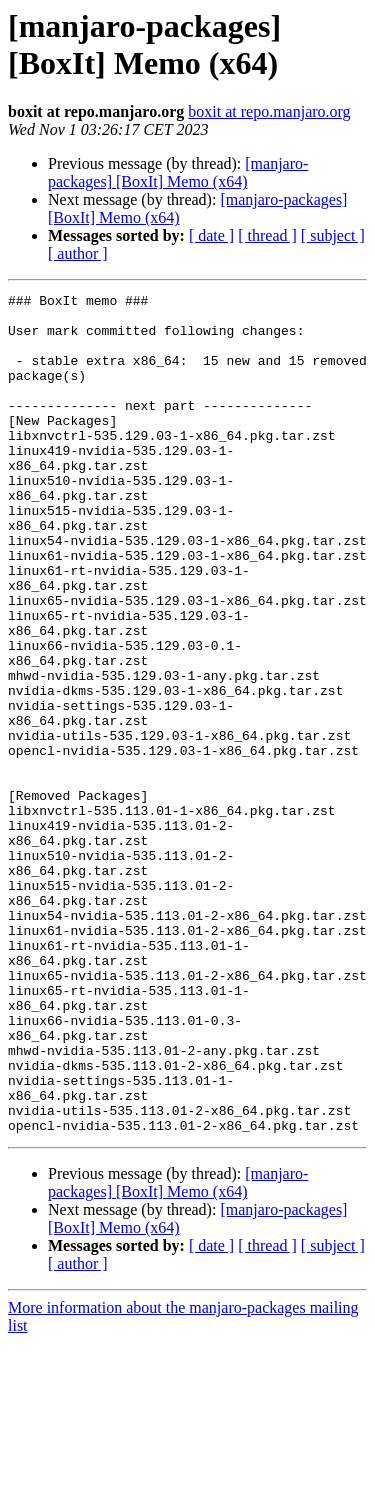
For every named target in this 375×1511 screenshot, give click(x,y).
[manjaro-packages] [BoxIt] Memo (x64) (178, 172)
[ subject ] (333, 235)
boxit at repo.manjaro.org (269, 111)
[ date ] (211, 235)
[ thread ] (267, 235)
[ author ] (78, 253)
